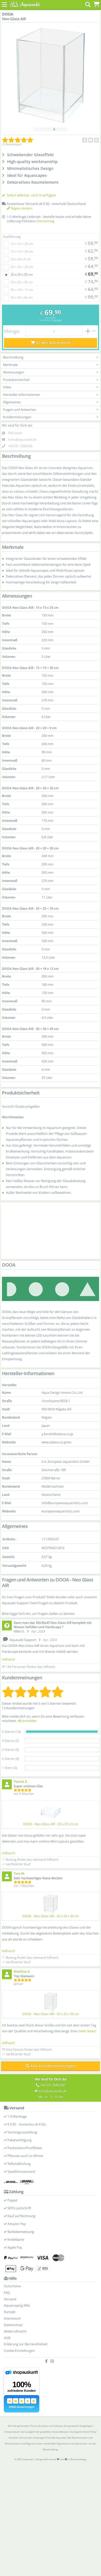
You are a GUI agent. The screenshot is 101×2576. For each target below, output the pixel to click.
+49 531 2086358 (20, 446)
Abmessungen (50, 372)
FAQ (7, 2292)
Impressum (12, 2318)
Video (50, 387)
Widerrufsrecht (15, 2331)
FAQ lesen (15, 433)
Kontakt (9, 2312)
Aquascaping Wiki (17, 2305)
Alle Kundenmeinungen (50, 2065)
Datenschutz (13, 2325)
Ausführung (12, 236)
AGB (7, 2338)
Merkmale (50, 365)
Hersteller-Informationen (50, 394)
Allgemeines (50, 402)
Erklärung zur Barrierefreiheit (25, 2344)
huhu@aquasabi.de (22, 439)
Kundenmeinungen (50, 417)
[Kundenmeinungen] (17, 140)
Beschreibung (50, 357)
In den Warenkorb (50, 342)
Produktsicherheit (50, 380)
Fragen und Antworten (50, 409)
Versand (57, 320)
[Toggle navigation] (4, 4)
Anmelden (27, 1721)
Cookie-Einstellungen (19, 2350)
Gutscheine (12, 2286)
